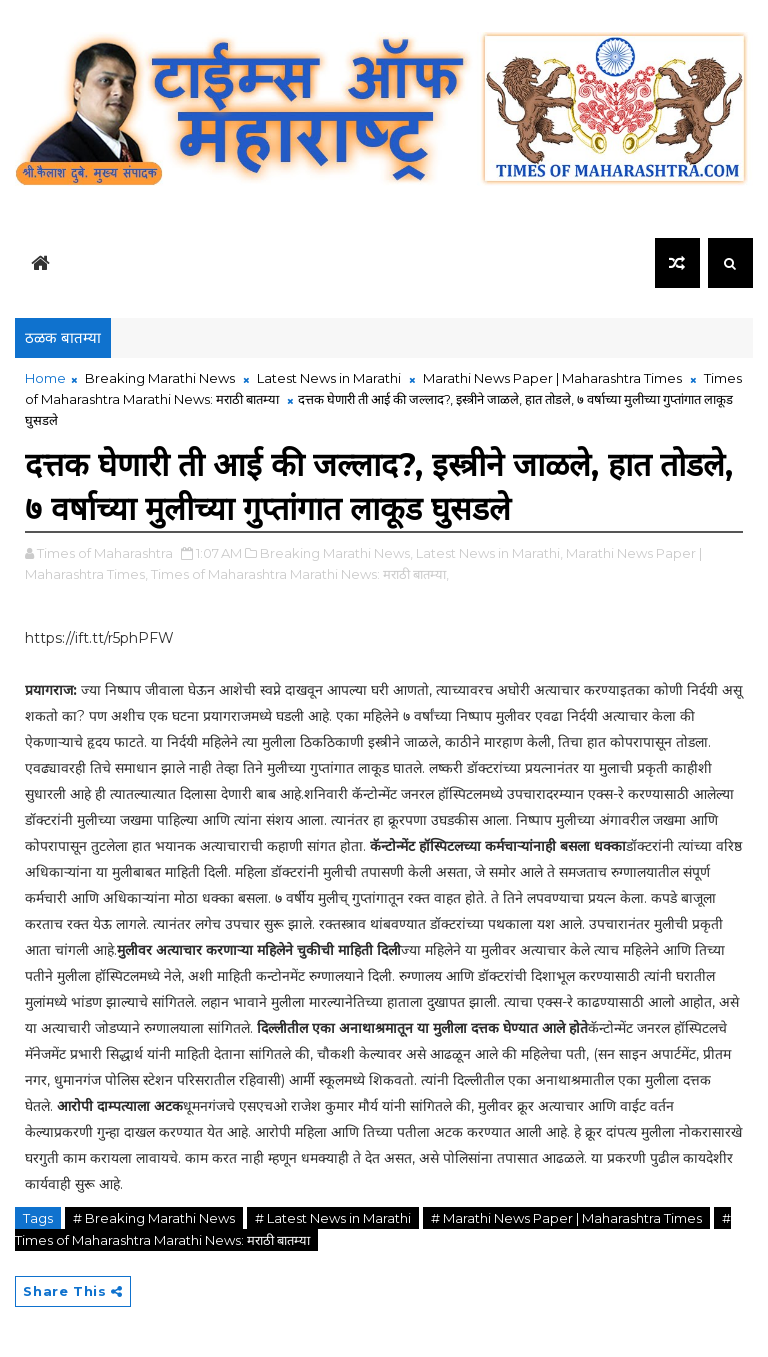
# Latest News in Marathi (333, 1218)
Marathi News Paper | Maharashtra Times (552, 378)
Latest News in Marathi (329, 378)
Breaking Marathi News (160, 378)
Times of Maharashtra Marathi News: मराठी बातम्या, (300, 574)
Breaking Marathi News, (336, 553)
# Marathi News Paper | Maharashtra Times (566, 1218)
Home (45, 378)
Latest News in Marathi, (489, 553)
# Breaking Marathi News (154, 1218)
